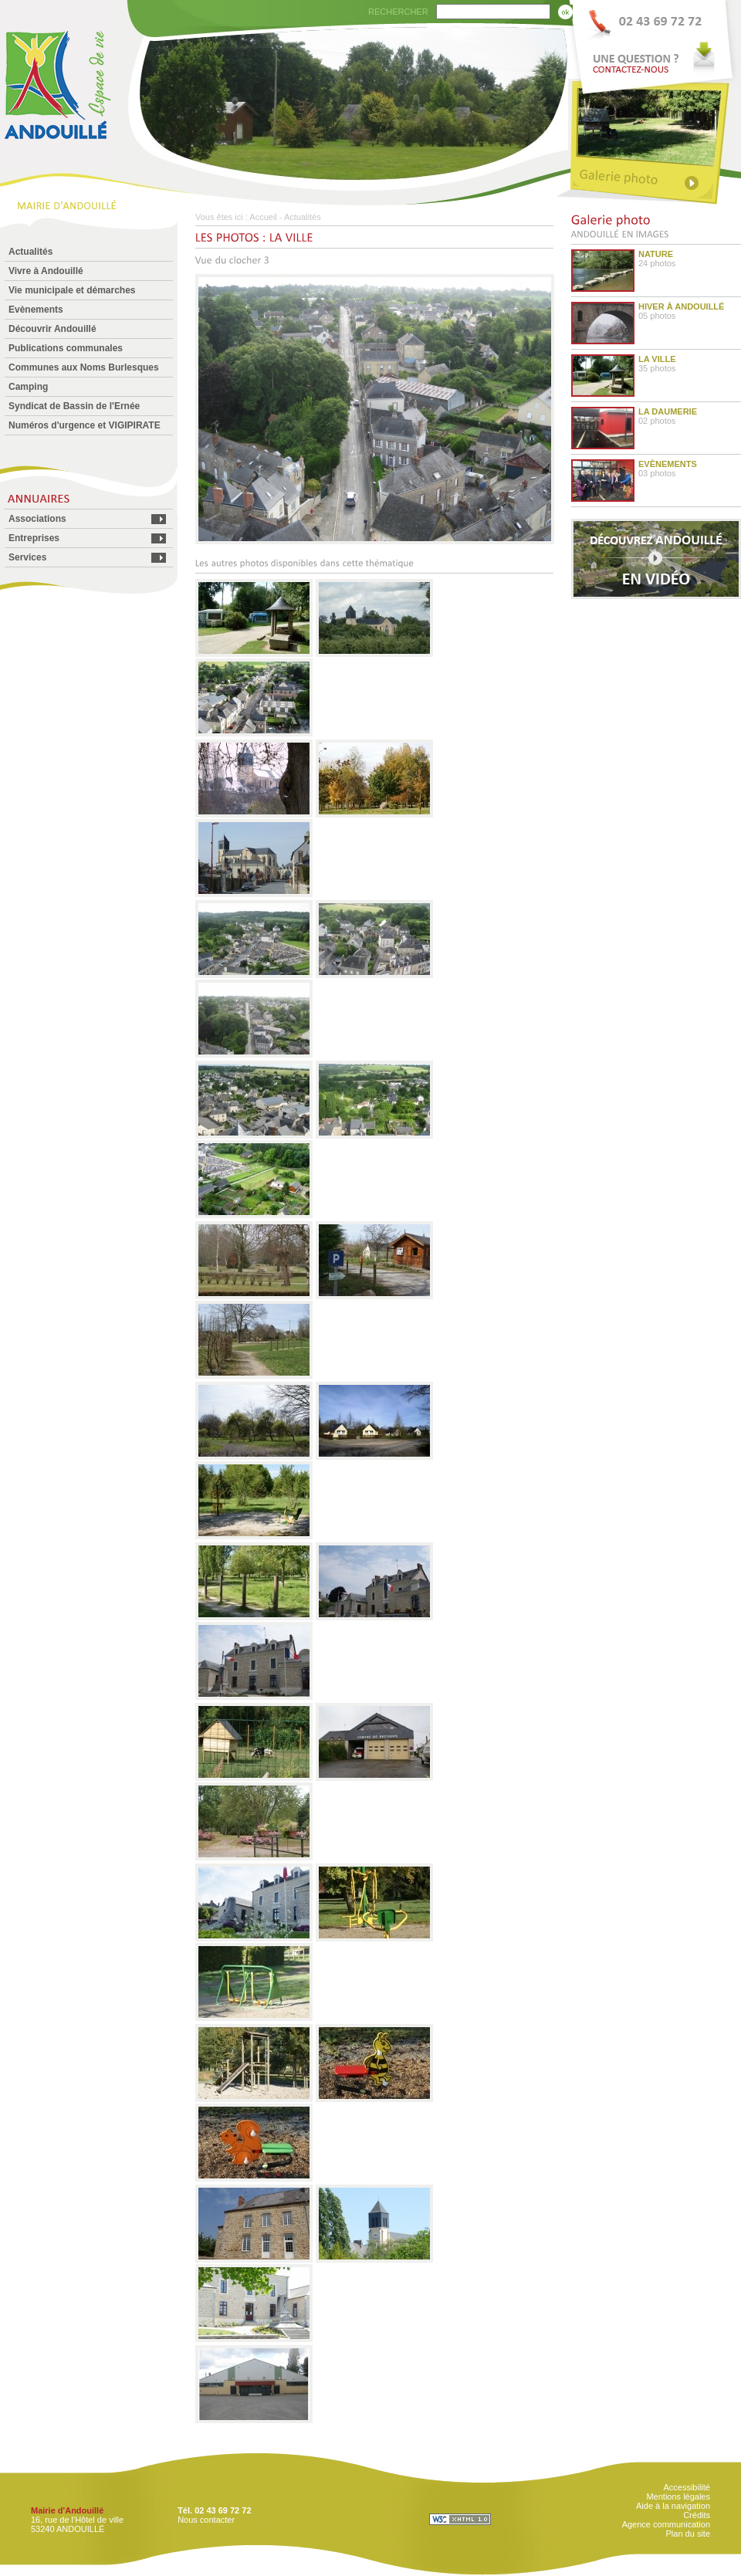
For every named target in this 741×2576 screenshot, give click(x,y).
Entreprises (33, 538)
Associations (37, 518)
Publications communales (65, 348)
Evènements (35, 309)
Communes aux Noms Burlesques (83, 367)
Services (27, 557)
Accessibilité (686, 2487)
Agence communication (666, 2524)
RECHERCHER (398, 11)
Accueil (262, 217)
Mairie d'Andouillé (67, 2510)
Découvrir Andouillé (52, 328)
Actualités (30, 251)
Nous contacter (206, 2519)
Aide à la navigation (673, 2505)
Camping (28, 386)
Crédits (696, 2515)
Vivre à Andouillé (45, 271)
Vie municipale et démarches (72, 290)
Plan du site (688, 2533)
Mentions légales (678, 2496)
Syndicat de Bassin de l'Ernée (74, 406)
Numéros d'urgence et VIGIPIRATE (84, 425)
